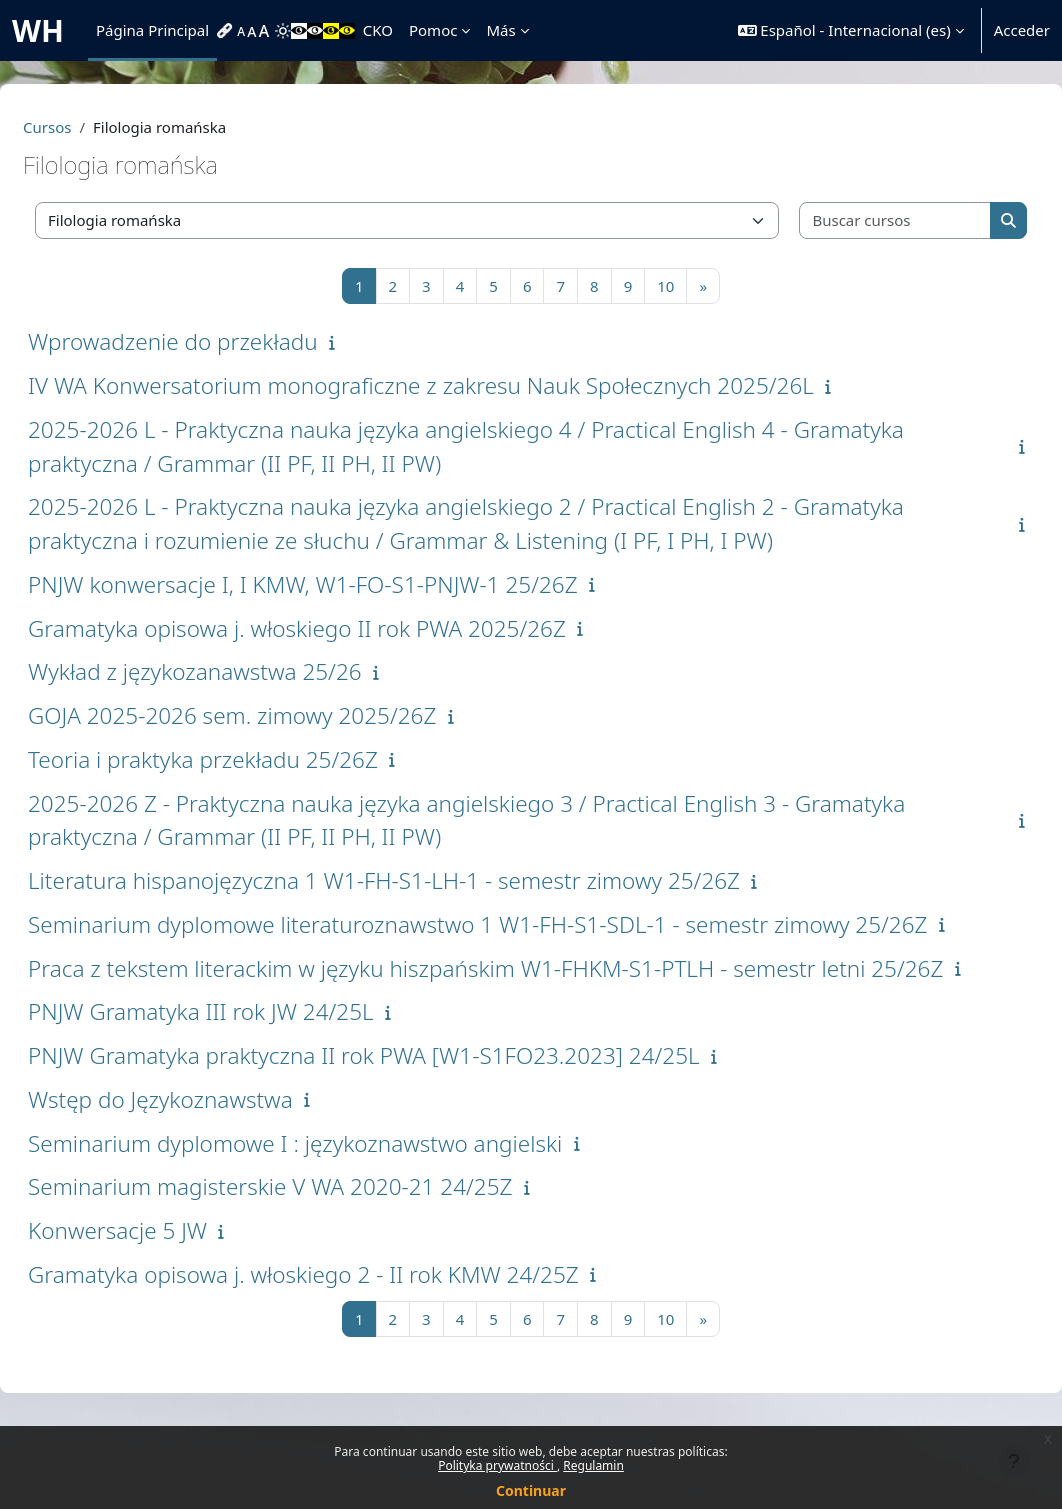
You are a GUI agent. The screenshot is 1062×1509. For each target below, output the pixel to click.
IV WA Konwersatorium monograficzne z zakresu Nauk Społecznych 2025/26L (469, 385)
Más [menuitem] (500, 30)
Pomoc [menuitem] (433, 30)
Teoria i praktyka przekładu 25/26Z (251, 759)
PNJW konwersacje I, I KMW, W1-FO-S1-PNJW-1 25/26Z (351, 584)
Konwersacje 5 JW (165, 1298)
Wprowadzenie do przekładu (221, 341)
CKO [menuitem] (378, 30)
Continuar (531, 1490)
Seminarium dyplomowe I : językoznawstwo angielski (343, 1210)
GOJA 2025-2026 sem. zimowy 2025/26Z (280, 715)
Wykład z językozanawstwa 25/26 (243, 671)
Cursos (95, 127)
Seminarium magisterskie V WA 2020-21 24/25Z (318, 1254)
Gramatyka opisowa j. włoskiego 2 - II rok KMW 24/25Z (351, 1341)
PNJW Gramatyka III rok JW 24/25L (249, 1079)
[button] (851, 30)
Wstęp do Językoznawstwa (208, 1166)
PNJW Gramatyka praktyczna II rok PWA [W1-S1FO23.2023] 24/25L (412, 1123)
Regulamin (593, 1465)
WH (38, 30)
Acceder (1022, 30)
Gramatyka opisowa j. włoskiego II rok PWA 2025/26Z (345, 628)
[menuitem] (227, 31)
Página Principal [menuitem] (152, 30)
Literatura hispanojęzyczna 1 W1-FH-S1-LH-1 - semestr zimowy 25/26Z (432, 880)
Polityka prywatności (497, 1465)
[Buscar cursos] (859, 220)
